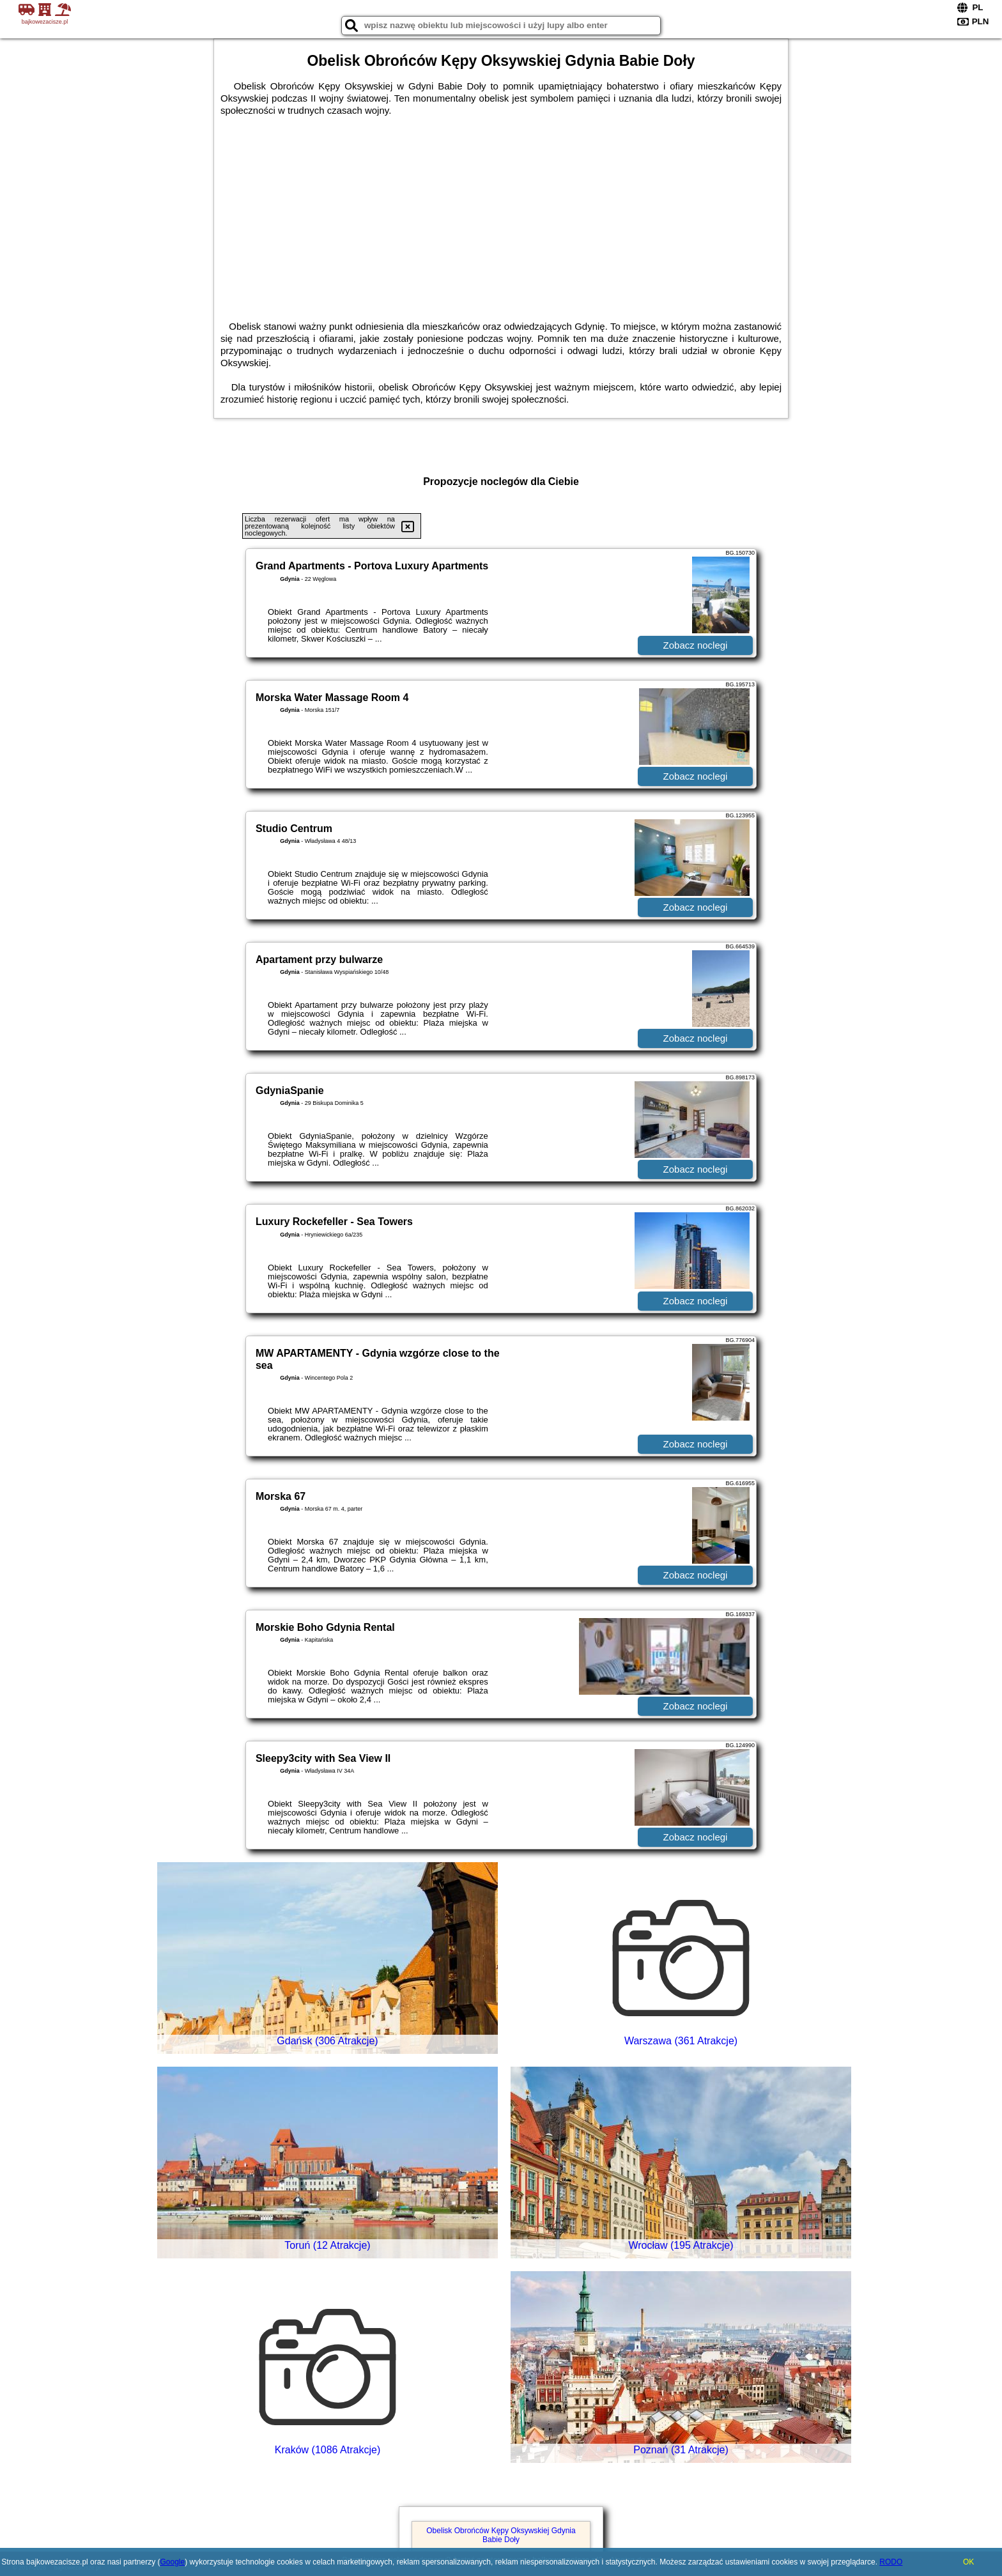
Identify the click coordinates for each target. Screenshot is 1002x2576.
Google (172, 2561)
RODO (890, 2561)
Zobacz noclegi (695, 645)
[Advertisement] (501, 212)
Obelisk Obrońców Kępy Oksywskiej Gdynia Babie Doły (500, 2535)
